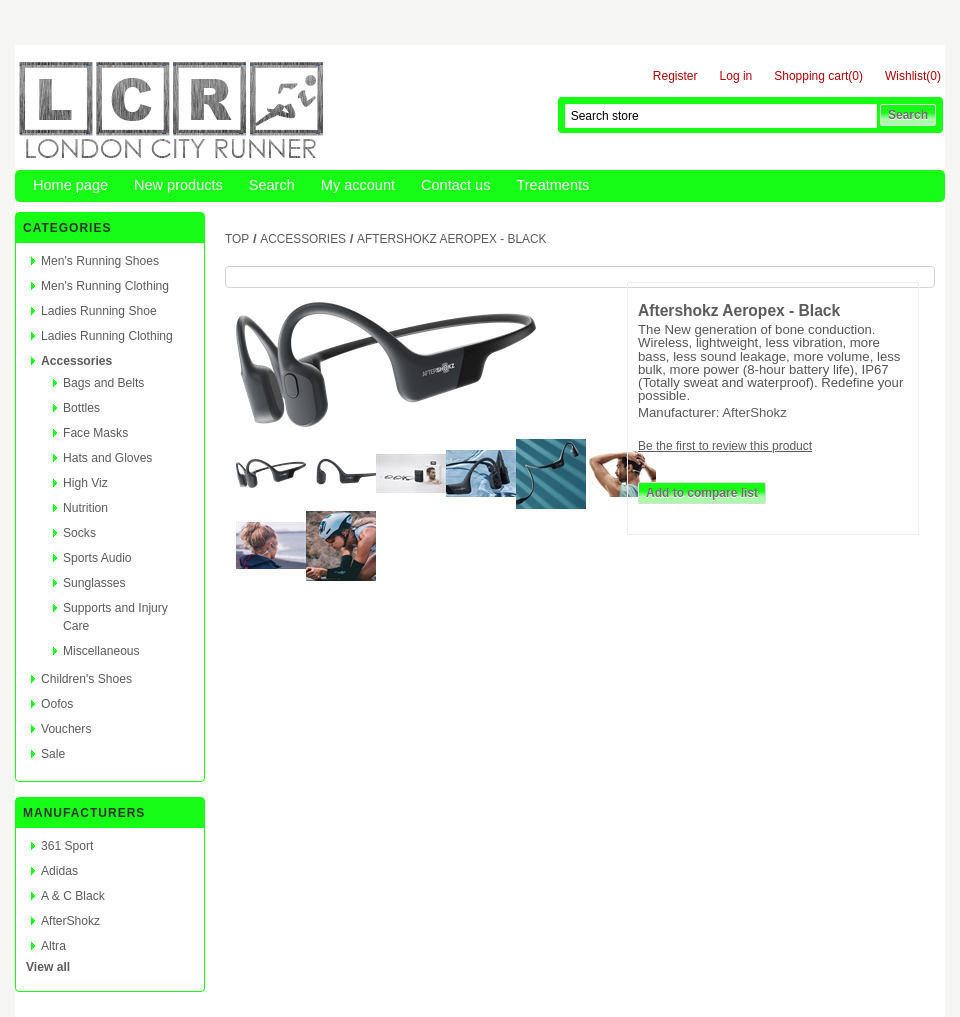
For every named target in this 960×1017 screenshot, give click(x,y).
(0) (855, 76)
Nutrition (85, 508)
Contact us (455, 185)
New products (178, 185)
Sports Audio (97, 558)
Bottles (81, 408)
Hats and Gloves (107, 458)
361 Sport (67, 846)
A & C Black (73, 896)
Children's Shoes (86, 679)
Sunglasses (94, 583)
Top (237, 239)
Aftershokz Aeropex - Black (451, 239)
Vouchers (66, 729)
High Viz (85, 483)
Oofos (57, 704)
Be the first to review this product (725, 446)
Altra (53, 946)
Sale (53, 754)
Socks (79, 533)
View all (48, 967)
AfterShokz (70, 921)
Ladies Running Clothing (107, 336)
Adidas (59, 871)
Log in (736, 76)
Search (272, 185)
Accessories (76, 361)
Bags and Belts (103, 383)
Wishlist (905, 76)
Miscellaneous (101, 651)
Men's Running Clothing (105, 286)
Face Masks (95, 433)
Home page (70, 185)
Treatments (552, 185)
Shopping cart (811, 76)
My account (358, 185)
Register (675, 76)
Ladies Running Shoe (99, 311)
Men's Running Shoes (100, 261)
